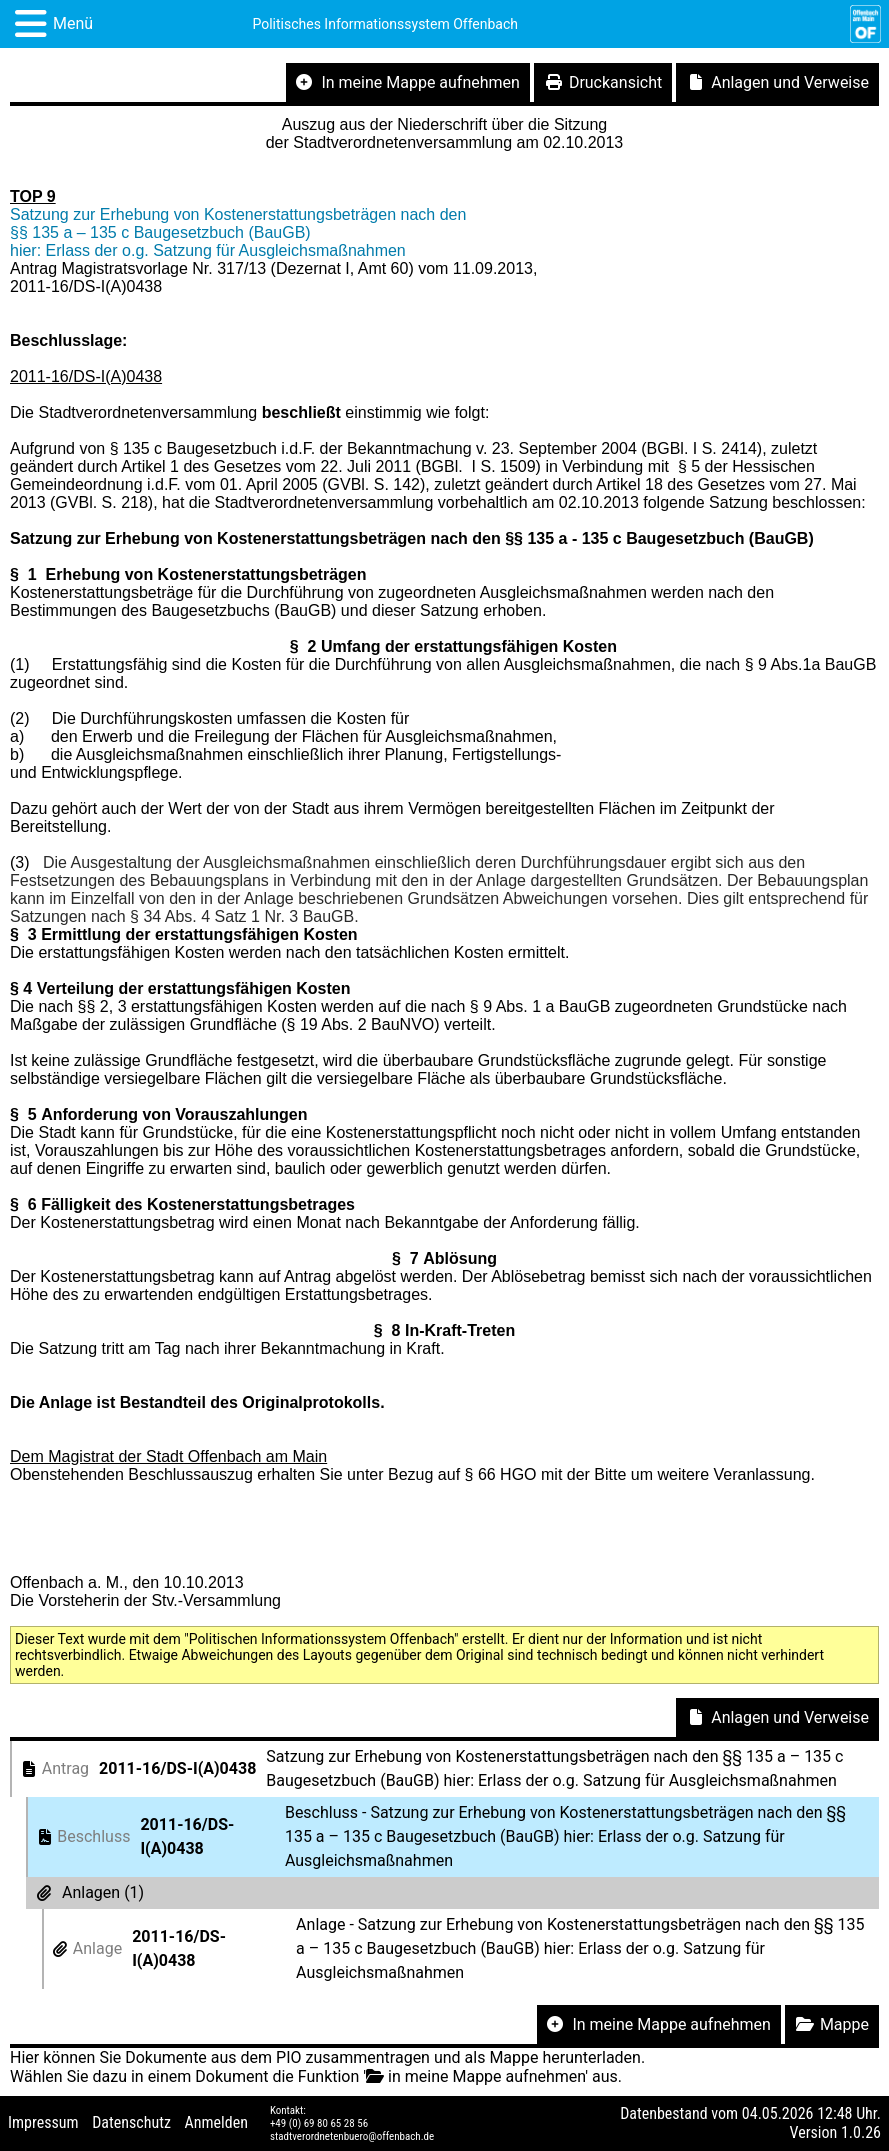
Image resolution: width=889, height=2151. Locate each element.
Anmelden (216, 2122)
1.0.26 (861, 2132)
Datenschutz (131, 2122)
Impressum (43, 2122)
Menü (73, 23)
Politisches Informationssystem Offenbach (385, 24)
